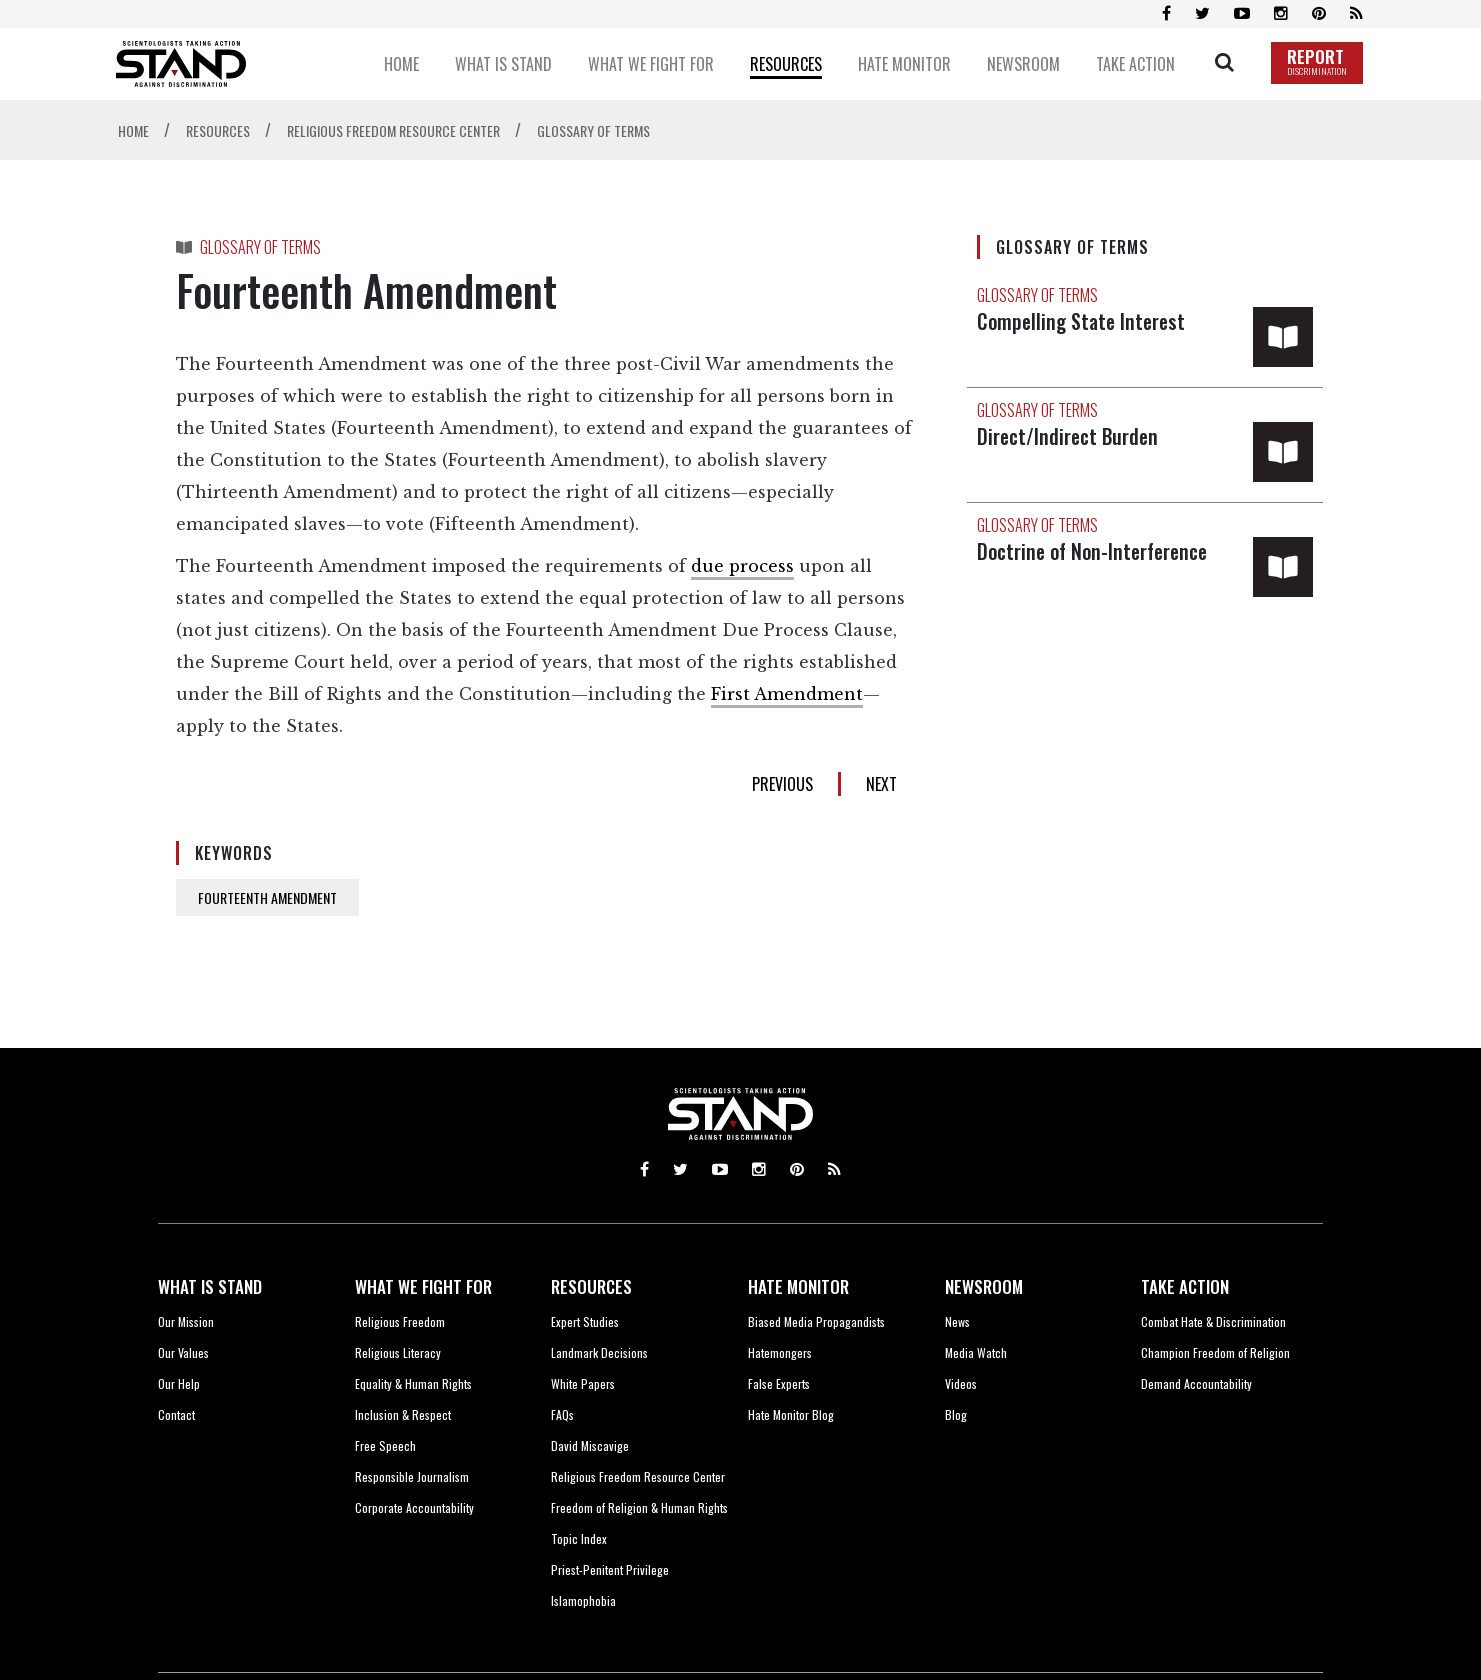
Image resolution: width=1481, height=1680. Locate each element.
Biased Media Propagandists (816, 1321)
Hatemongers (780, 1352)
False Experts (779, 1383)
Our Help (179, 1383)
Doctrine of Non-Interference (1097, 551)
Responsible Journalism (412, 1476)
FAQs (562, 1414)
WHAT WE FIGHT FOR (423, 1286)
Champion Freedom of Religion (1215, 1352)
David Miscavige (590, 1445)
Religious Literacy (398, 1352)
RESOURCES (591, 1286)
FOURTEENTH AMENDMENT (267, 897)
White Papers (583, 1383)
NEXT (881, 784)
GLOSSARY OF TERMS (260, 247)
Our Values (183, 1352)
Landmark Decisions (599, 1352)
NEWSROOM (984, 1286)
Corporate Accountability (414, 1507)
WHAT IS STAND (210, 1286)
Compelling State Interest (1084, 321)
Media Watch (976, 1352)
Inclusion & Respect (403, 1414)
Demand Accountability (1196, 1383)
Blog (956, 1414)
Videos (961, 1383)
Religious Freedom (400, 1321)
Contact (176, 1414)
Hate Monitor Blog (791, 1414)
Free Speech (385, 1445)
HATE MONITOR (798, 1286)
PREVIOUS (782, 784)
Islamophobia (583, 1600)
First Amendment (787, 694)
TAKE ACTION (1185, 1286)
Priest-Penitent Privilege (610, 1569)
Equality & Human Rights (413, 1383)
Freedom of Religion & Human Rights (639, 1507)
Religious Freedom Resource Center (638, 1476)
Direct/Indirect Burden (1069, 436)
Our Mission (186, 1321)
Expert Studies (585, 1321)
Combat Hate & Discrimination (1213, 1321)
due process (742, 566)
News (957, 1321)
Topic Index (579, 1538)
